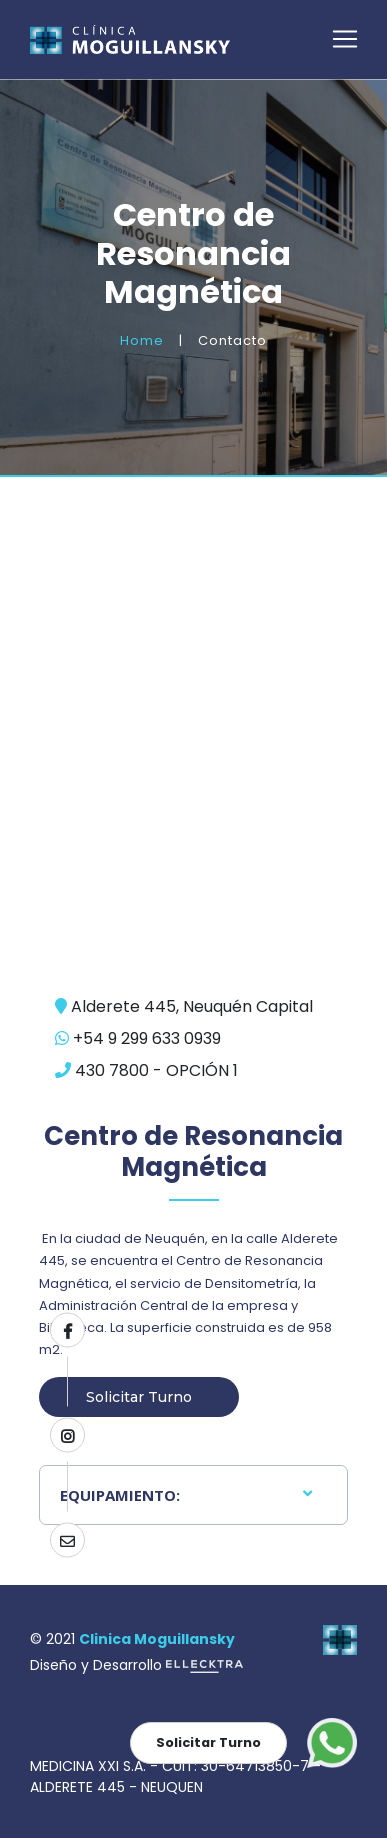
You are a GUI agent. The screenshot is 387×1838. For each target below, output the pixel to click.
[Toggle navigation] (345, 39)
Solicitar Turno (139, 1397)
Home (142, 340)
